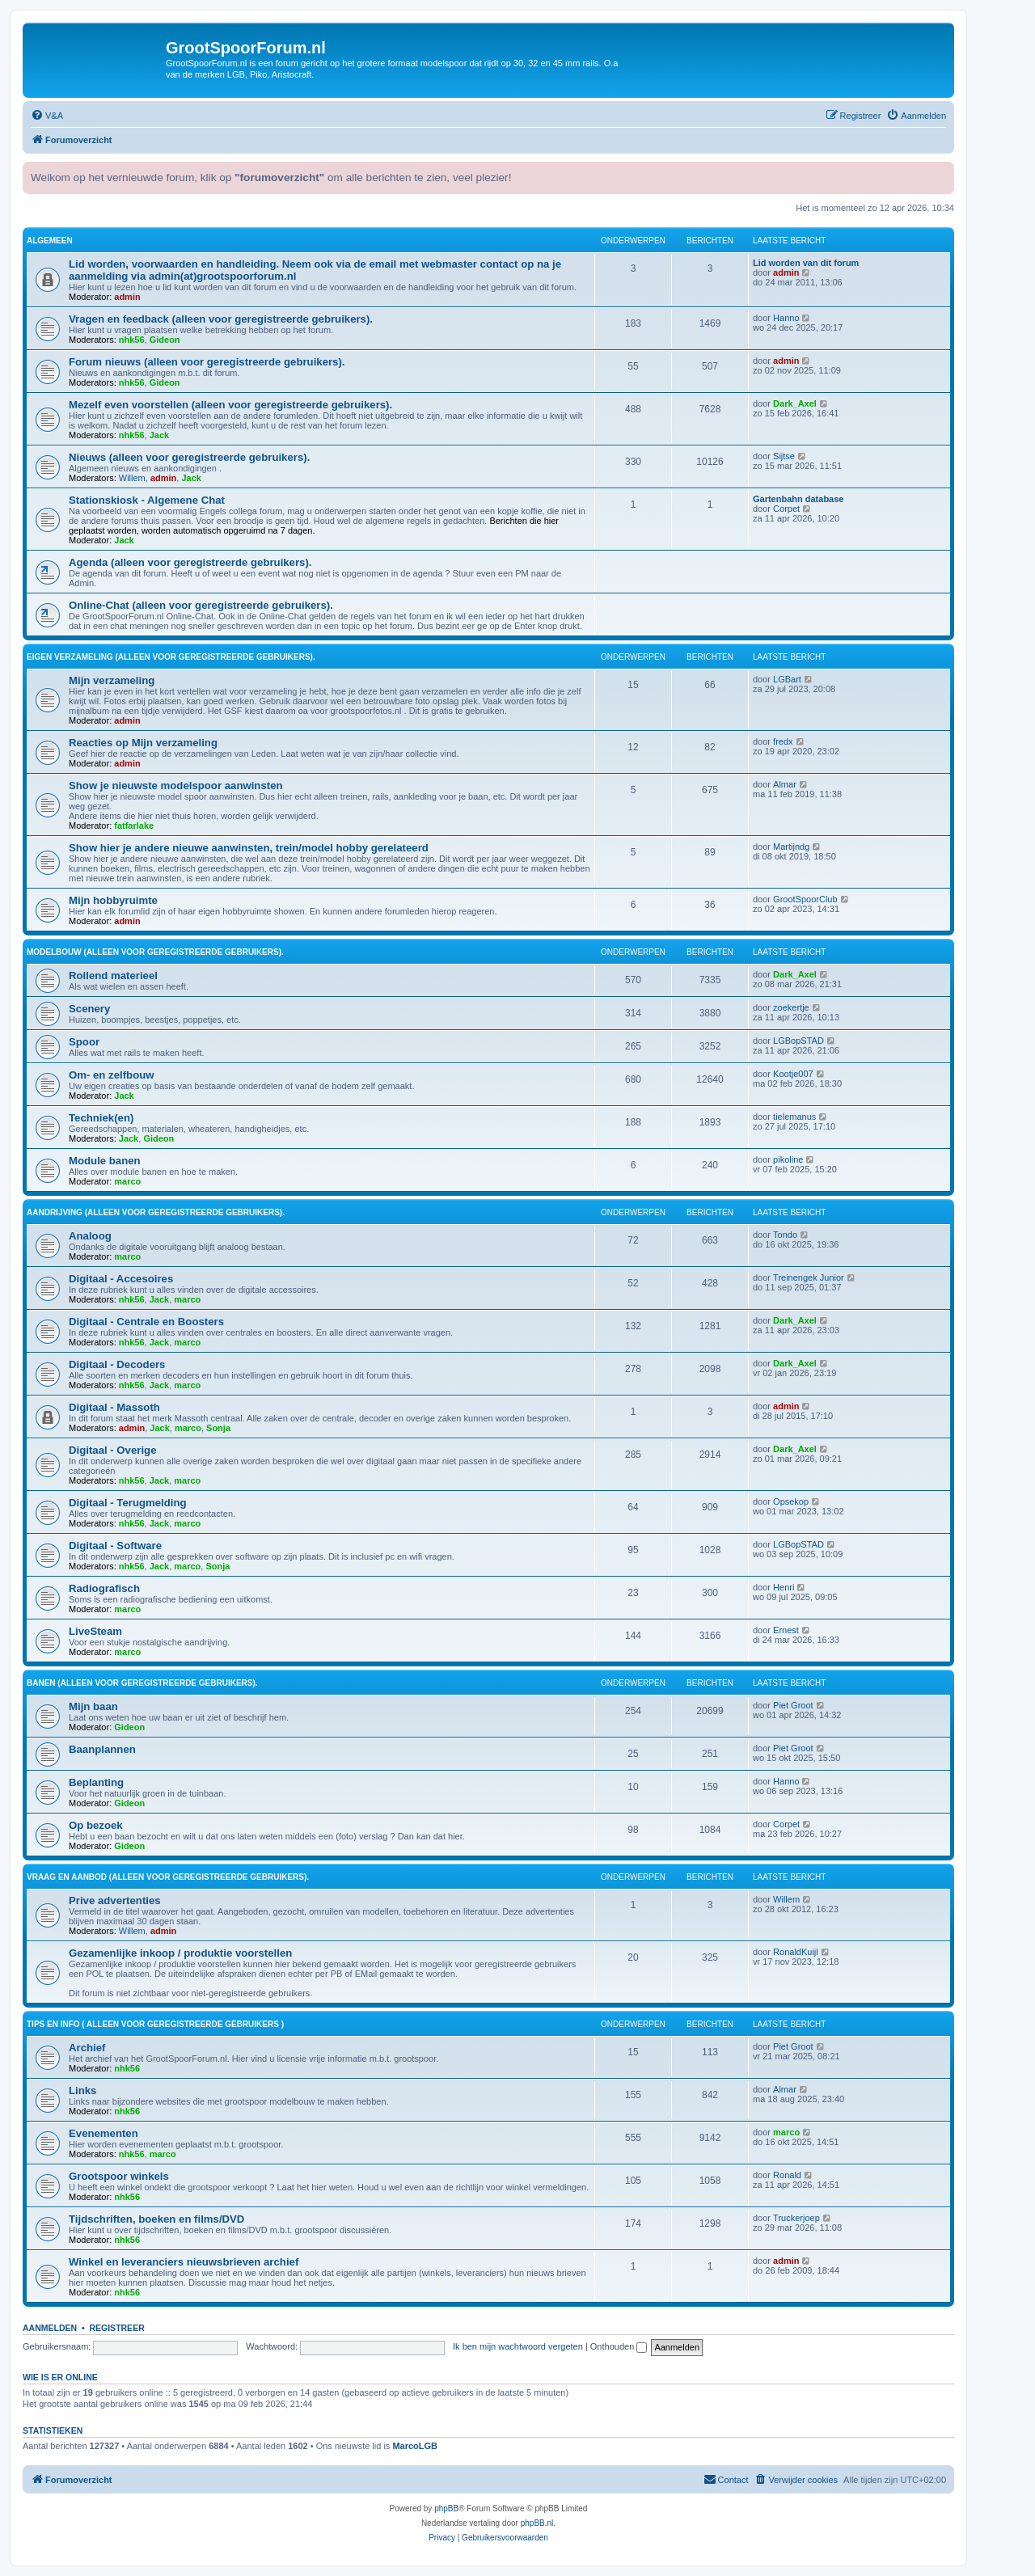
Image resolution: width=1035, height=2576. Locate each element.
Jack (159, 435)
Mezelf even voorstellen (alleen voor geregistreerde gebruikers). (230, 405)
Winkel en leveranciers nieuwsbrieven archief (183, 2262)
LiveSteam (95, 1631)
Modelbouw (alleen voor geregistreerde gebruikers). (155, 952)
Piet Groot (793, 1705)
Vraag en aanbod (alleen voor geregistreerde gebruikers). (168, 1877)
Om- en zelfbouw (111, 1075)
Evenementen (103, 2133)
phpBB (446, 2508)
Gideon (165, 339)
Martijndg (791, 846)
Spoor (84, 1042)
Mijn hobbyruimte (113, 900)
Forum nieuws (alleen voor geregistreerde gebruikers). (207, 362)
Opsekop (791, 1501)
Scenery (89, 1009)
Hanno (786, 318)
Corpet (786, 508)
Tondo (785, 1234)
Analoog (90, 1236)
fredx (782, 741)
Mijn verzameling (111, 680)
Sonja (218, 1428)
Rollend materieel (113, 975)
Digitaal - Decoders (117, 1364)
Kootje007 (793, 1074)
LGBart (787, 679)
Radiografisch (104, 1588)
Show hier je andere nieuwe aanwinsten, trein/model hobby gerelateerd (249, 848)
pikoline (788, 1159)
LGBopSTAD (798, 1040)
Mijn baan (93, 1706)
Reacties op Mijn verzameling (143, 743)
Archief (87, 2048)
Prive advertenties (115, 1900)
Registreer (116, 2328)
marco (127, 1181)
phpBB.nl (537, 2523)
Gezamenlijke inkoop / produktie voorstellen (180, 1953)
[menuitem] (47, 115)
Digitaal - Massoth (114, 1407)
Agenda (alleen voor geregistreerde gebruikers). (190, 562)
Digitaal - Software (115, 1545)
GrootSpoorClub (805, 899)
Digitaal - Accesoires (121, 1279)
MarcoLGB (414, 2446)
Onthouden (619, 2346)
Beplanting (96, 1782)
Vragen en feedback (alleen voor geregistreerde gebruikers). (221, 319)
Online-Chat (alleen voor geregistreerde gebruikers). (201, 605)
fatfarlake (134, 825)
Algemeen (50, 240)
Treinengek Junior (808, 1277)
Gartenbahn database (798, 499)
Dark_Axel (795, 403)
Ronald (787, 2175)
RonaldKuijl (795, 1952)
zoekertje (791, 1007)
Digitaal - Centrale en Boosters (146, 1321)
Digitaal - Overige (112, 1450)
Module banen (105, 1161)
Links (82, 2090)
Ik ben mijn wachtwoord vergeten (518, 2346)
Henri (783, 1587)
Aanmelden (50, 2328)
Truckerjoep (796, 2218)
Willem (132, 478)
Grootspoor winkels (119, 2176)
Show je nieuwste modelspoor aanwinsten (176, 785)
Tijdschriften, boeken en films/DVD (156, 2219)
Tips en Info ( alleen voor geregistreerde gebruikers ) (155, 2024)
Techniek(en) (101, 1118)
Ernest (786, 1630)
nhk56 (132, 339)
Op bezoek (96, 1825)
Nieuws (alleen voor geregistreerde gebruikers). (189, 457)
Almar (784, 784)
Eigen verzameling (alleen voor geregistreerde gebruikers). (171, 656)
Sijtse (784, 456)
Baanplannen (102, 1749)
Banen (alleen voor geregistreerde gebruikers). (142, 1683)
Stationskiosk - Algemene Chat (147, 500)
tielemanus (794, 1116)
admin (127, 297)
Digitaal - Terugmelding (128, 1503)
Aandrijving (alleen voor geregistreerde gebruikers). (156, 1212)
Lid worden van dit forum (806, 263)
